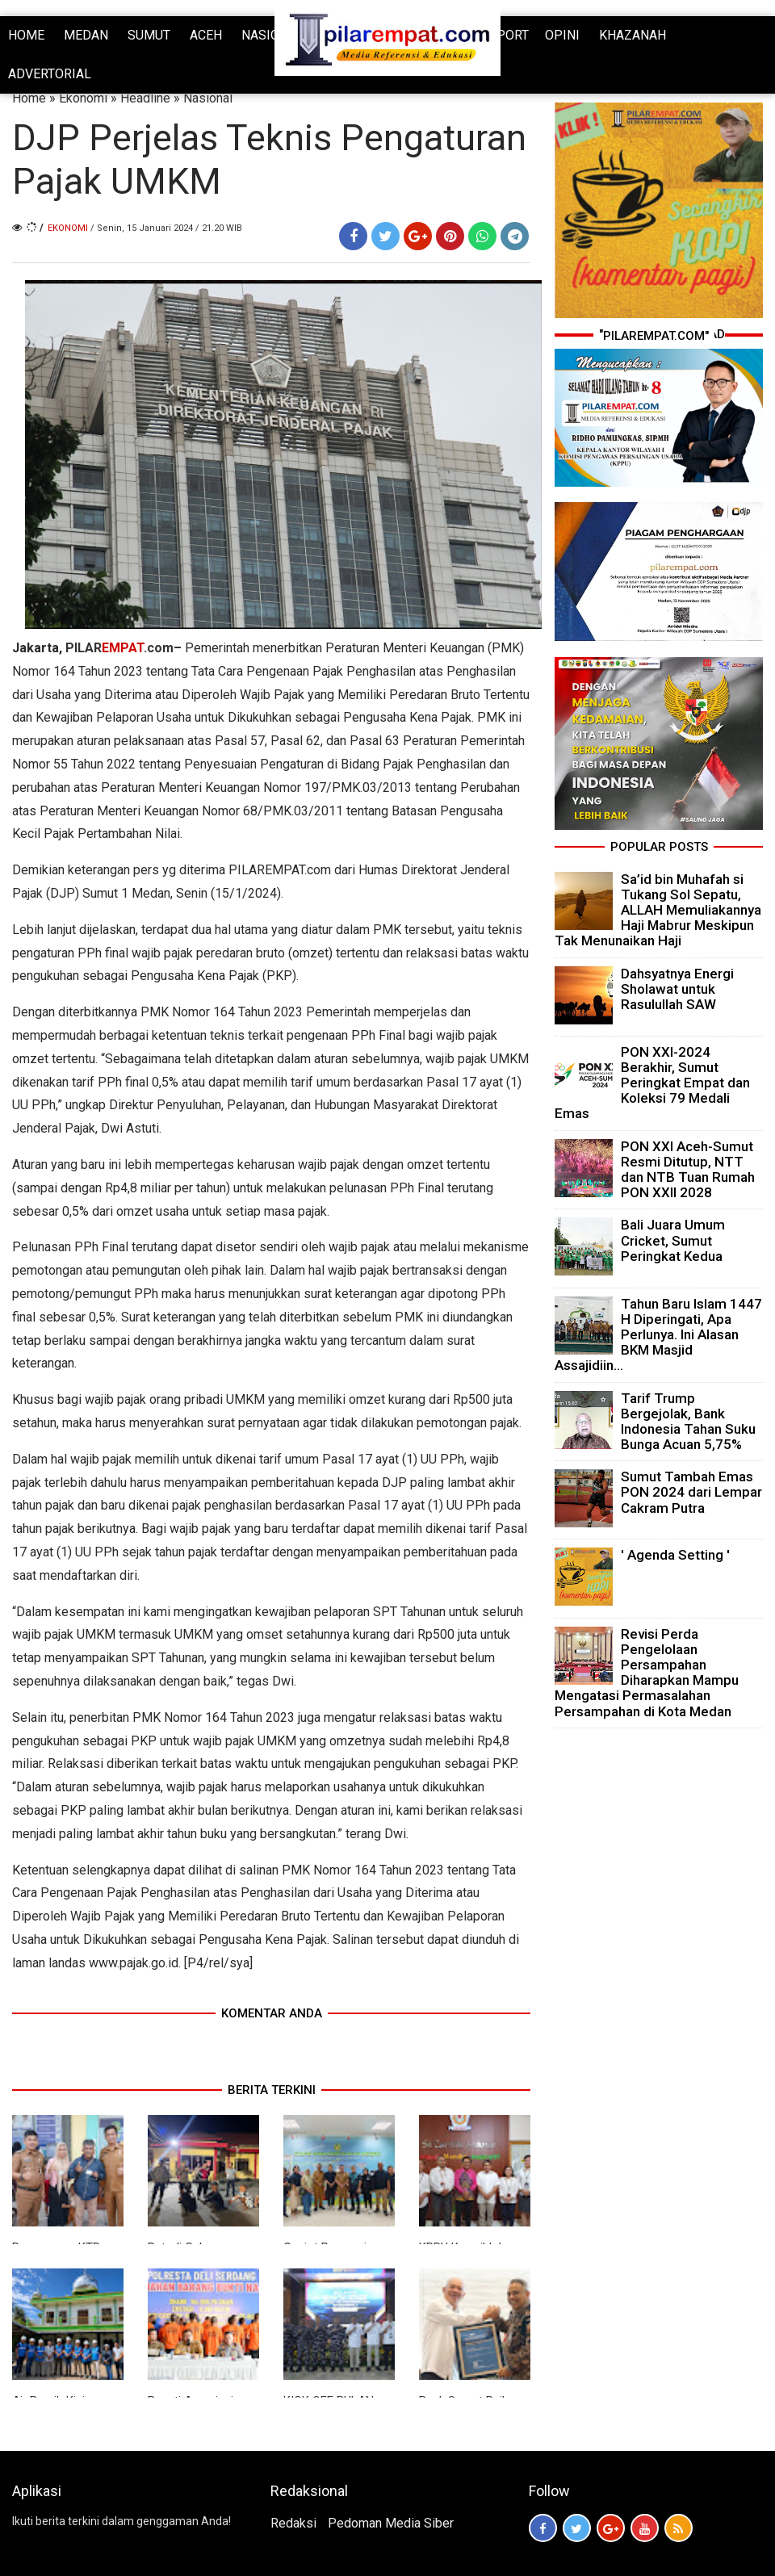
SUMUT (149, 35)
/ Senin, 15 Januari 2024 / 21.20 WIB (166, 228)
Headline (145, 98)
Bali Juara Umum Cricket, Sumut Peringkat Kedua (673, 1240)
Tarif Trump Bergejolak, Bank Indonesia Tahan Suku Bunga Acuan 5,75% (688, 1421)
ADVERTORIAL (49, 74)
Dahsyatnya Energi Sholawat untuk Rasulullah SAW (677, 988)
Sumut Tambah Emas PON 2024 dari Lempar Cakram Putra (691, 1491)
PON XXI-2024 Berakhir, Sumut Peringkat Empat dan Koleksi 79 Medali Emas (652, 1083)
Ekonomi (83, 98)
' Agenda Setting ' (675, 1555)
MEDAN (86, 35)
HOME (26, 35)
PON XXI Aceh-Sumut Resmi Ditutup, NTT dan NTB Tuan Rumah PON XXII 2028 (688, 1169)
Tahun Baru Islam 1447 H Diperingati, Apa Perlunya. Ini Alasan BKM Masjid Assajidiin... (658, 1335)
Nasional (207, 98)
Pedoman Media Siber (391, 2523)
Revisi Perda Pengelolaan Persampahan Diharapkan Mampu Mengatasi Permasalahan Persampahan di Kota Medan (647, 1672)
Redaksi (293, 2523)
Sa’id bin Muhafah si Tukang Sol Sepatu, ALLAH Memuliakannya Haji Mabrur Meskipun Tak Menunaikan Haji (658, 910)
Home (29, 98)
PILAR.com (119, 648)
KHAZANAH (632, 35)
